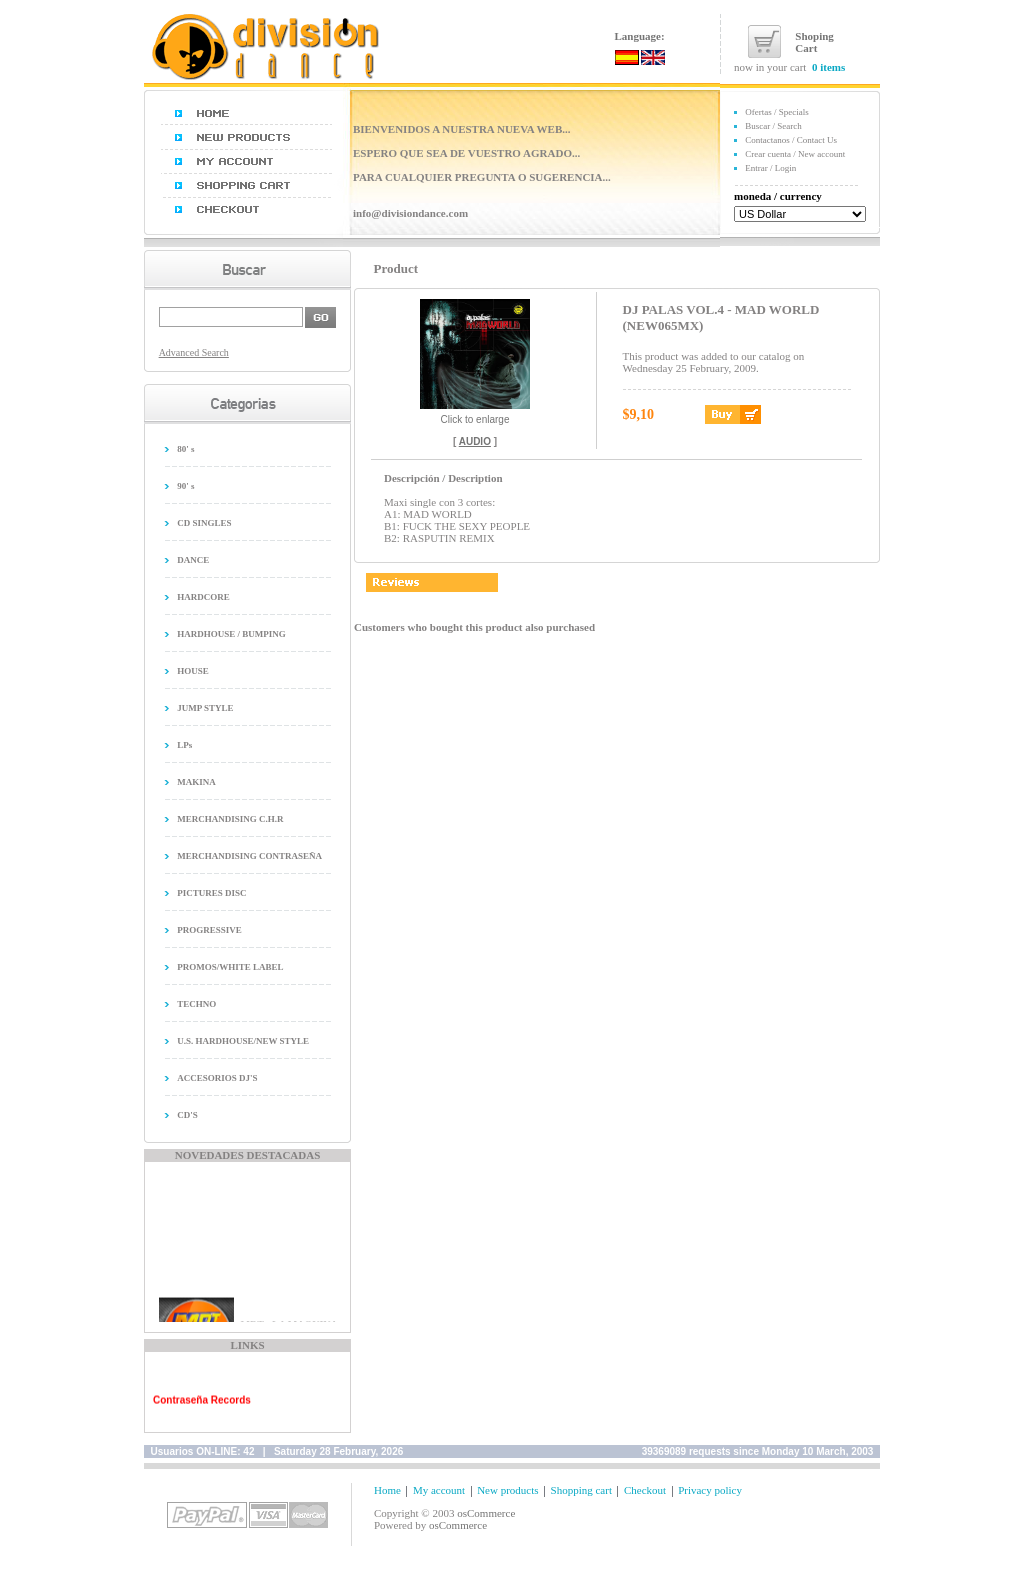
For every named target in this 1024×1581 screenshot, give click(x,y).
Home (387, 1490)
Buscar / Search (773, 126)
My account (439, 1490)
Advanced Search (194, 352)
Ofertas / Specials (776, 112)
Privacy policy (710, 1490)
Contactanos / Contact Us (791, 140)
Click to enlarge (475, 415)
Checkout (645, 1490)
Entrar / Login (770, 168)
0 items (828, 67)
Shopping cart (581, 1490)
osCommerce (486, 1513)
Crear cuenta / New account (795, 154)
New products (507, 1490)
